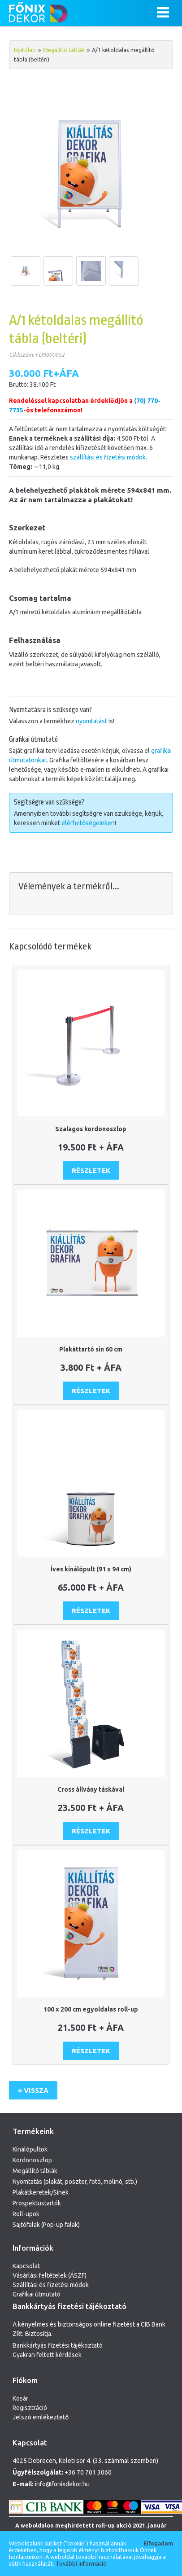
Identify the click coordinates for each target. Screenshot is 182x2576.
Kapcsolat (26, 2266)
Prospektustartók (37, 2203)
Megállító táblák (64, 50)
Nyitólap (25, 50)
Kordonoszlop (32, 2160)
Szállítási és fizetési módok (51, 2284)
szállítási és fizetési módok (108, 457)
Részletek (91, 1170)
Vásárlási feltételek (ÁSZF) (50, 2275)
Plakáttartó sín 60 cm (90, 1349)
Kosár (20, 2398)
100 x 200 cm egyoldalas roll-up (90, 2009)
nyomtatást (91, 721)
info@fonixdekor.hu (62, 2484)
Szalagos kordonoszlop (90, 1129)
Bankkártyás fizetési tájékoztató (58, 2345)
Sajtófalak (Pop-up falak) (46, 2224)
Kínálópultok (30, 2149)
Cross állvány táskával (90, 1789)
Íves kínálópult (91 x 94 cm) (91, 1569)
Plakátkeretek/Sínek (41, 2192)
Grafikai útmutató (37, 2294)
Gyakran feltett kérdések (47, 2354)
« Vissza (33, 2090)
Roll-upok (26, 2213)
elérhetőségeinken (88, 823)
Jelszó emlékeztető (41, 2417)
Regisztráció (30, 2407)
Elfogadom (158, 2543)
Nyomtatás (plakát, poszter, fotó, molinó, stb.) (75, 2181)
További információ (81, 2563)
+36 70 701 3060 (88, 2472)
